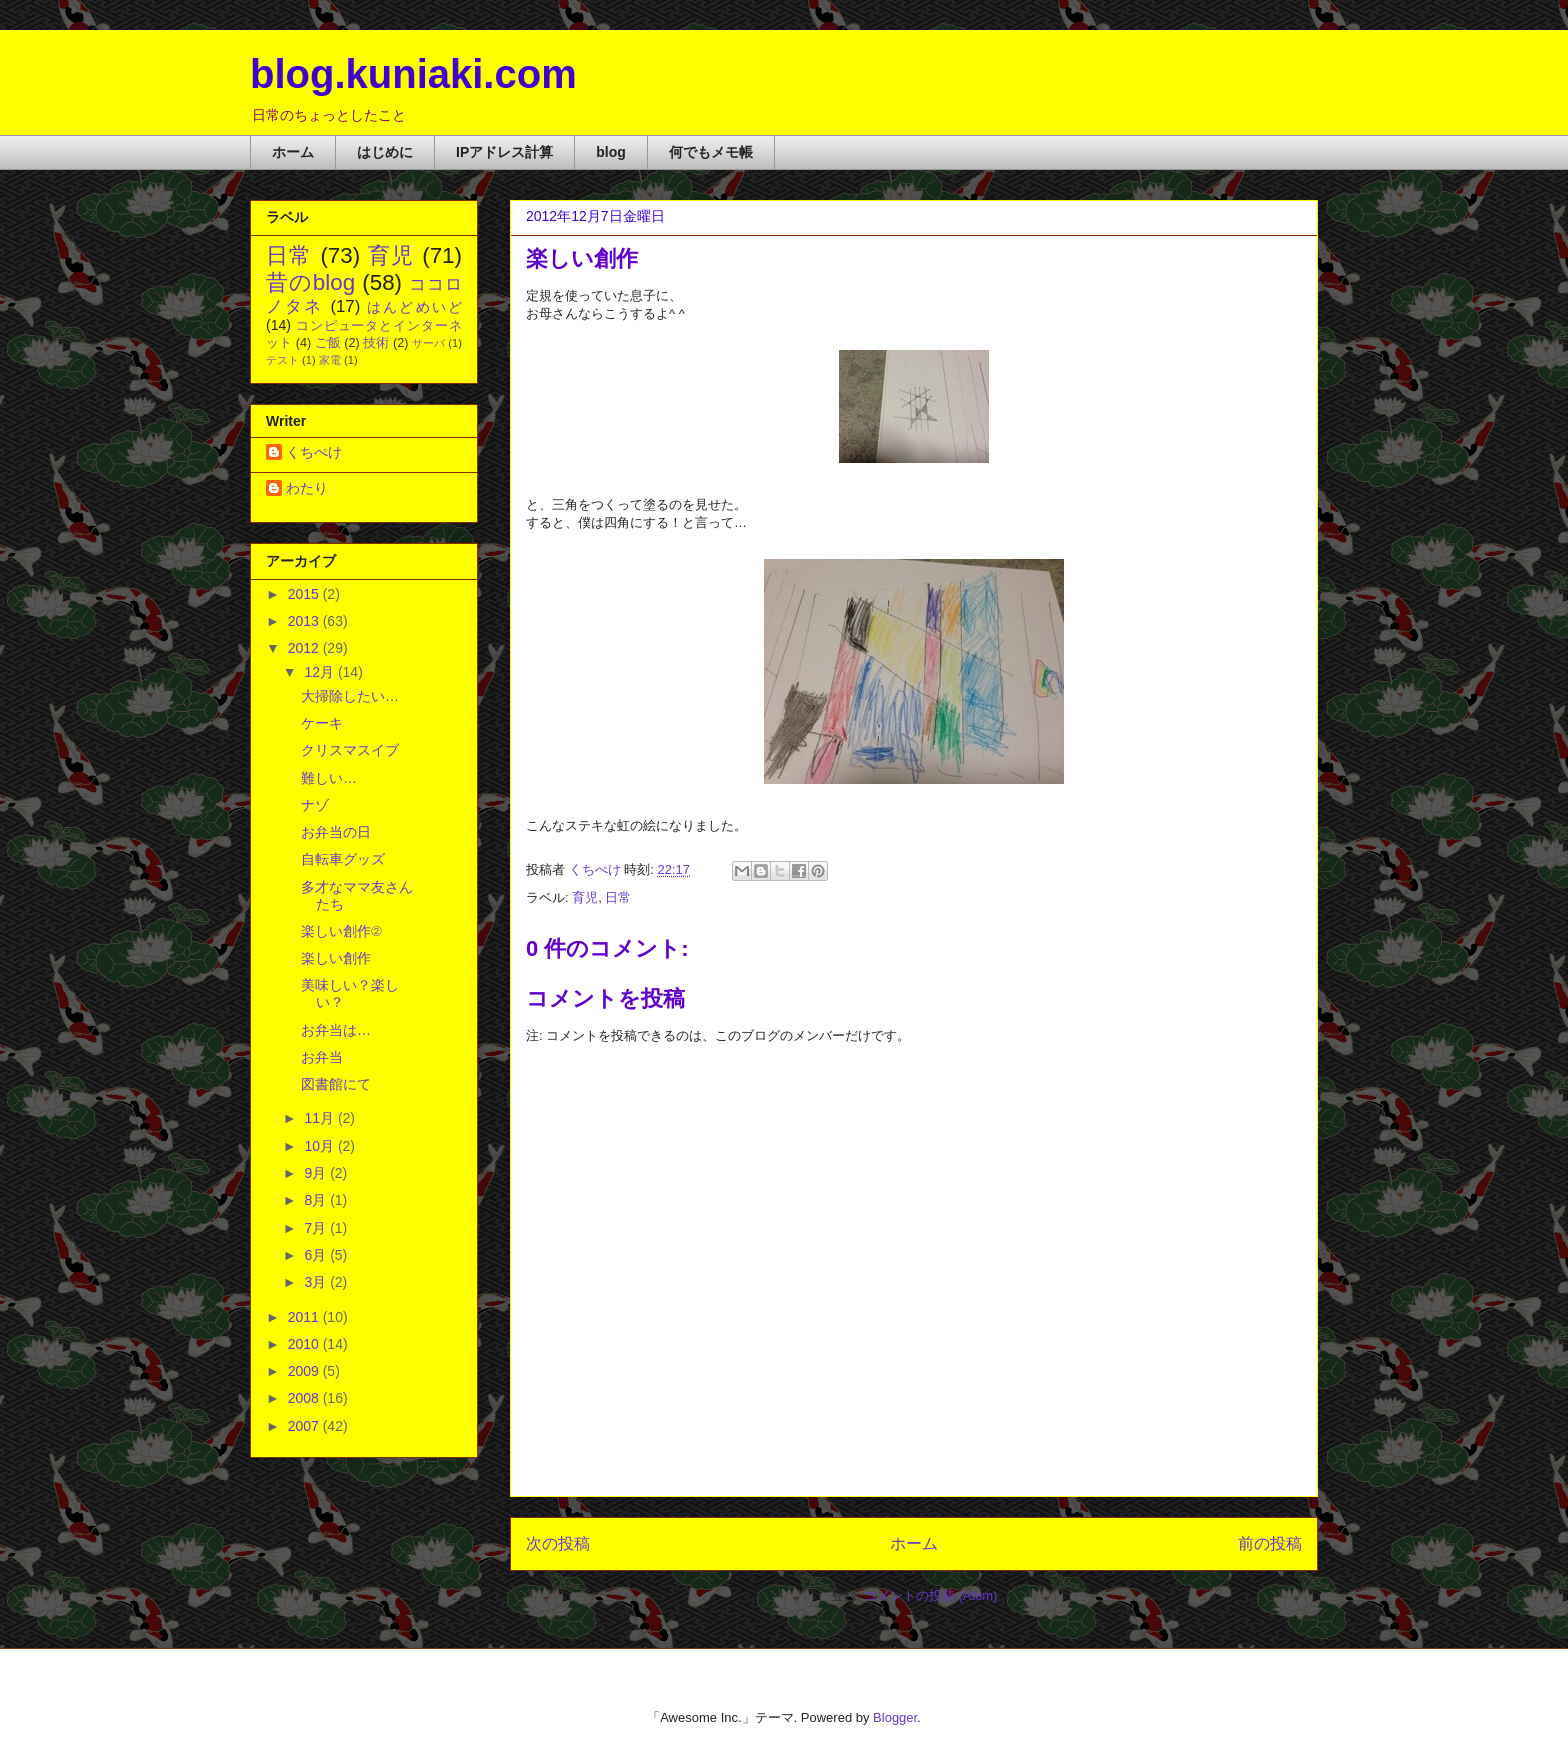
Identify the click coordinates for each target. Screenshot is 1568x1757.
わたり (307, 488)
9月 (317, 1173)
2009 (305, 1371)
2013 (305, 621)
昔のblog (310, 282)
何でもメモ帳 (711, 152)
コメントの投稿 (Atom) (931, 1595)
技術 (376, 343)
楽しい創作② (341, 931)
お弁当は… (336, 1030)
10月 (320, 1146)
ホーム (293, 152)
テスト (282, 360)
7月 (317, 1228)
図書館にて (336, 1084)
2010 (305, 1344)
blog (611, 152)
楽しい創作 (336, 958)
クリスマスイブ (350, 750)
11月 (320, 1118)
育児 (585, 897)
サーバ (428, 343)
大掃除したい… (350, 696)
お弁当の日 (336, 832)
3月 (317, 1282)
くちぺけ (314, 452)
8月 (317, 1200)
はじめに (385, 152)
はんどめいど (414, 307)
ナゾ (315, 805)
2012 (305, 648)
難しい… (329, 778)
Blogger (895, 1717)
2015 (305, 594)
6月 (317, 1255)
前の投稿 (1270, 1543)
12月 (320, 672)
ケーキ (322, 723)
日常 (618, 897)
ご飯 (328, 343)
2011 (305, 1317)
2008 (305, 1398)
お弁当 (322, 1057)
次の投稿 (558, 1543)
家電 (330, 360)
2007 (305, 1426)
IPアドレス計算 (504, 152)
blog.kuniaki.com (413, 74)
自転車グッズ (343, 859)
